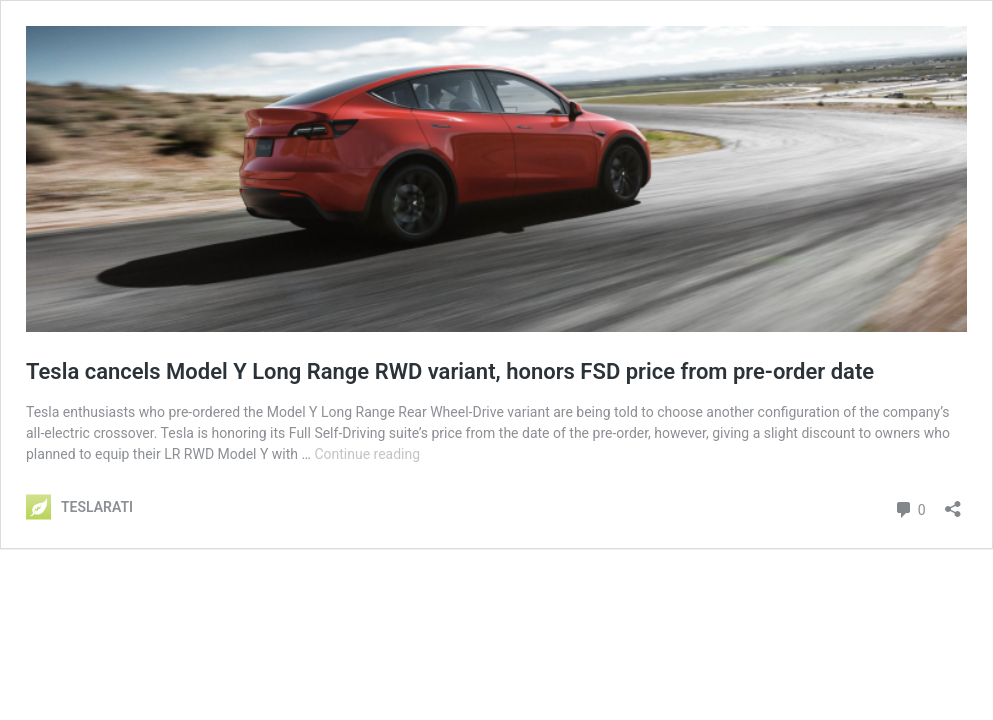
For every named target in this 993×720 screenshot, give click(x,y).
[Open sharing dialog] (953, 502)
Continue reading (367, 454)
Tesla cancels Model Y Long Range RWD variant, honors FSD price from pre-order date (450, 371)
